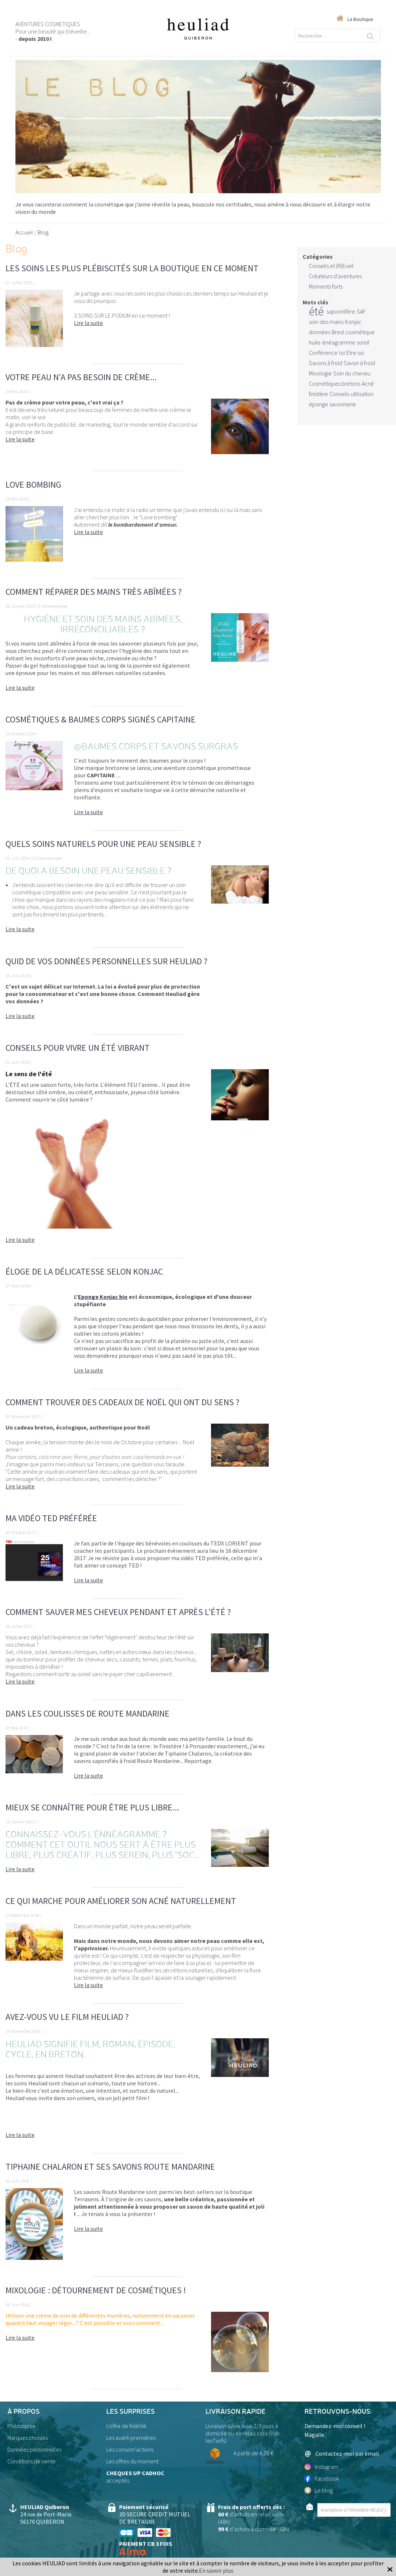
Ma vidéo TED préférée (51, 1518)
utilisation (362, 393)
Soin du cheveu (351, 373)
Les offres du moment (132, 2461)
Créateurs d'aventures (335, 276)
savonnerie (342, 404)
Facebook (321, 2478)
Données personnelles (34, 2449)
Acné (368, 383)
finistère (318, 393)
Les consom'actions (129, 2449)
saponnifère (341, 311)
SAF (361, 311)
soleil (363, 342)
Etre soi (355, 352)
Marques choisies (27, 2437)
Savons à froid (325, 363)
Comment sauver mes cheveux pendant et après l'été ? (118, 1612)
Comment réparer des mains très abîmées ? (94, 591)
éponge (318, 404)
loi (342, 352)
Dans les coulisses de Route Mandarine (88, 1713)
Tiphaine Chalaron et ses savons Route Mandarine (110, 2166)
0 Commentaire (52, 606)
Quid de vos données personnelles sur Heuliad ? (106, 961)
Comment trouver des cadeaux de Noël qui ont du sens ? (122, 1402)
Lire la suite (88, 322)
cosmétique (360, 332)
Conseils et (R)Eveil (331, 265)
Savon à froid (359, 363)
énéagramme (338, 342)
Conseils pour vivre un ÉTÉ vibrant (78, 1047)
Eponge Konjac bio (103, 1296)
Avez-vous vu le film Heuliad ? (67, 2016)
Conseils (339, 393)
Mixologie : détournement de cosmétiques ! (96, 2290)
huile (315, 342)
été (316, 311)
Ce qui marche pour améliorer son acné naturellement (121, 1901)
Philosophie (21, 2426)
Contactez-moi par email (341, 2454)
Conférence (323, 352)
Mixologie (320, 373)
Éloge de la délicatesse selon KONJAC (84, 1271)
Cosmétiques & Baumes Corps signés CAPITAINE (101, 719)
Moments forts (326, 286)
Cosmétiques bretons (334, 383)
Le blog (318, 2490)
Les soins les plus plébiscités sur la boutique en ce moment (132, 268)
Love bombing (33, 484)
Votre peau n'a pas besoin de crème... (81, 377)
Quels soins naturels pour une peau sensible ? (103, 843)
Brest (338, 332)
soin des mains (326, 321)
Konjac (353, 321)
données (319, 332)
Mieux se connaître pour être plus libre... (92, 1807)
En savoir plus (216, 2570)
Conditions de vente (31, 2461)
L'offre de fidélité (126, 2426)
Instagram (321, 2466)
